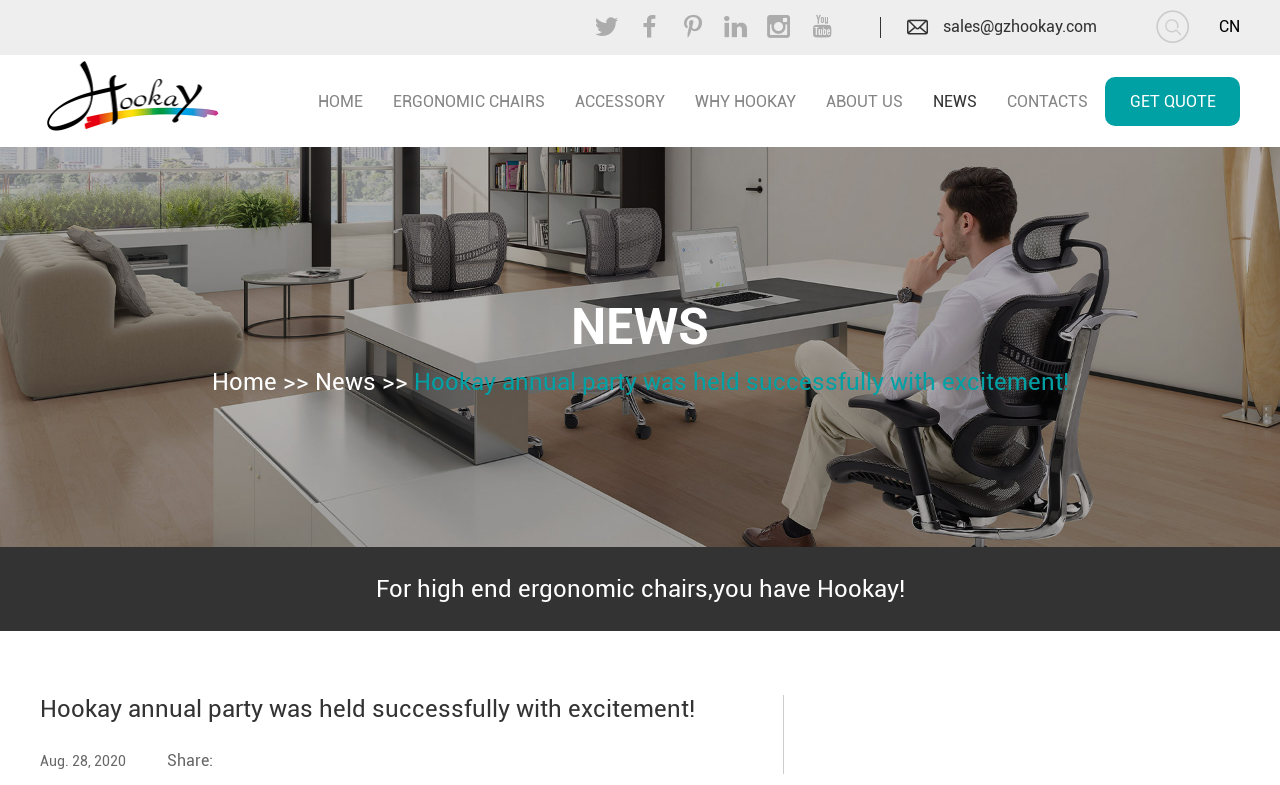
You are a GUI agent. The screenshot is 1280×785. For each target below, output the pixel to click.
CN (1229, 26)
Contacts (1047, 101)
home (340, 101)
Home (244, 382)
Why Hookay (745, 101)
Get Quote (1173, 101)
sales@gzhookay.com (1020, 26)
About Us (864, 101)
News (955, 101)
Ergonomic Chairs (469, 101)
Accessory (620, 101)
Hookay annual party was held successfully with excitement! (741, 382)
